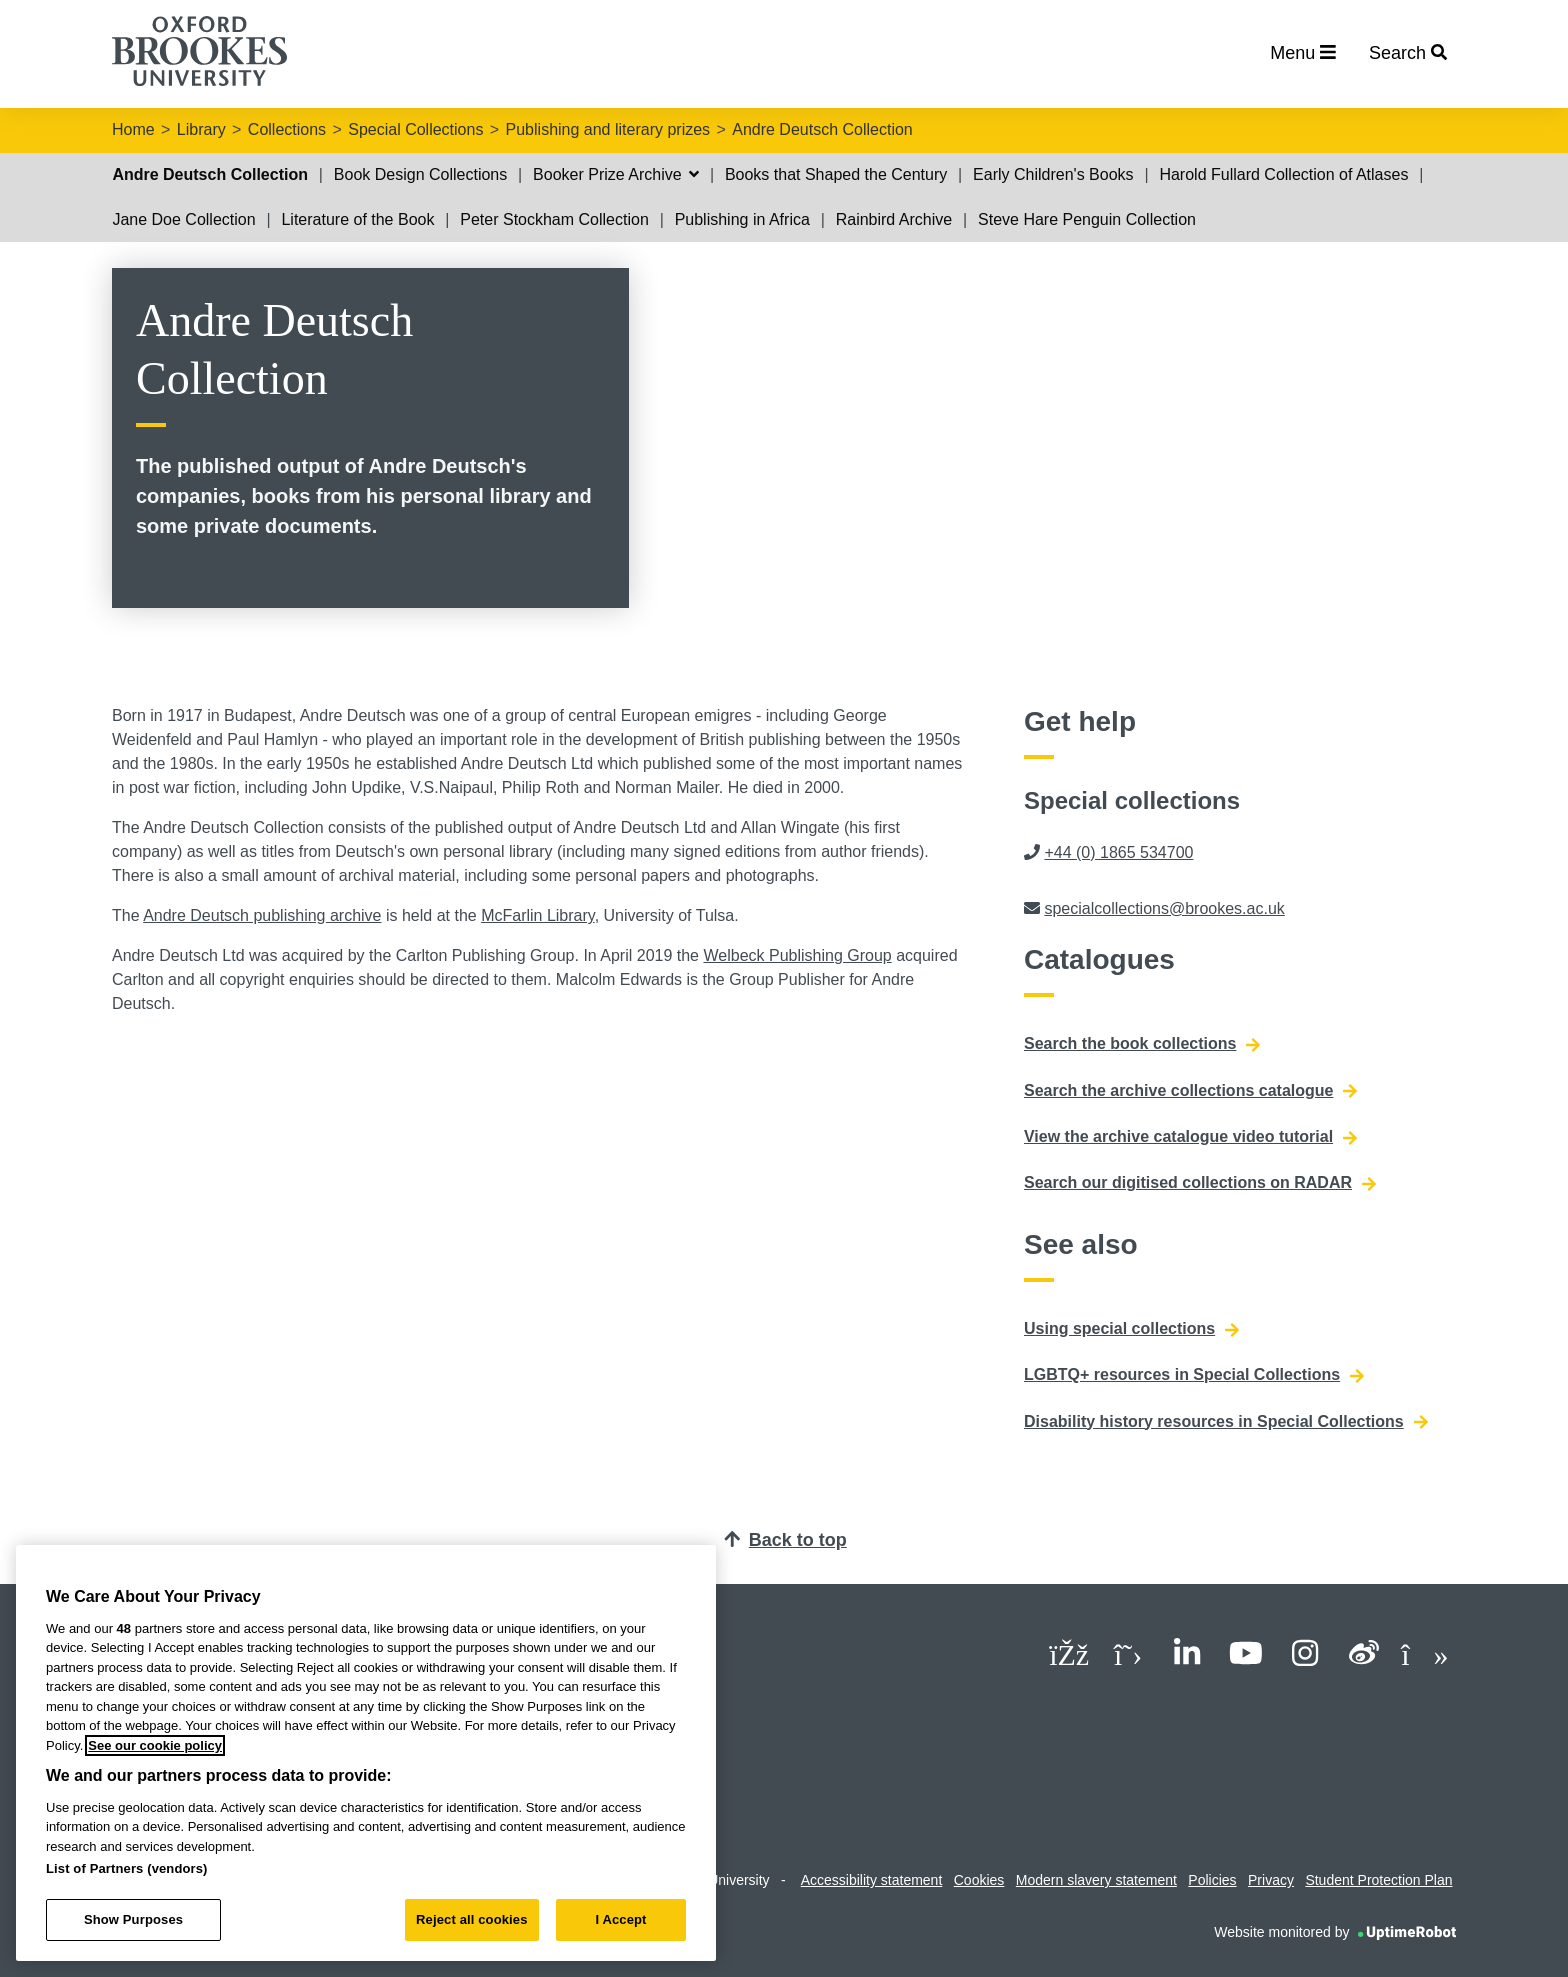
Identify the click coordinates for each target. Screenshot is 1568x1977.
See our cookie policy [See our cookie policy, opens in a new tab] (155, 1745)
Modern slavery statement (1096, 1880)
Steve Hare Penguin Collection (1087, 219)
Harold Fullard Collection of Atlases (1283, 174)
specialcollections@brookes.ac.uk (1164, 908)
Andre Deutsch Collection (822, 129)
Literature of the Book (357, 219)
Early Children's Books (1053, 174)
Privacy (1271, 1880)
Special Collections (415, 129)
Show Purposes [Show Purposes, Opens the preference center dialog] (133, 1919)
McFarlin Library (538, 915)
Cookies (979, 1880)
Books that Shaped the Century (836, 174)
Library (201, 129)
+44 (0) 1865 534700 (1118, 852)
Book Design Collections (420, 174)
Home (133, 129)
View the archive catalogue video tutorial (1190, 1137)
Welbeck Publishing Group (797, 955)
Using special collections (1131, 1329)
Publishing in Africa (742, 219)
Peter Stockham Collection (554, 219)
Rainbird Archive (894, 219)
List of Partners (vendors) (127, 1868)
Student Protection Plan (1378, 1880)
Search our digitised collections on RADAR (1200, 1183)
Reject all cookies (471, 1919)
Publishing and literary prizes (608, 129)
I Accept (620, 1919)
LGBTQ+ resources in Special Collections (1194, 1375)
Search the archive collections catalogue (1190, 1091)
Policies (1212, 1880)
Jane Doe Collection (183, 219)
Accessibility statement (872, 1880)
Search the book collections (1142, 1044)
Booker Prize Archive (616, 174)
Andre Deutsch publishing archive (262, 915)
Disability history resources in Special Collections (1226, 1422)
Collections (287, 129)
